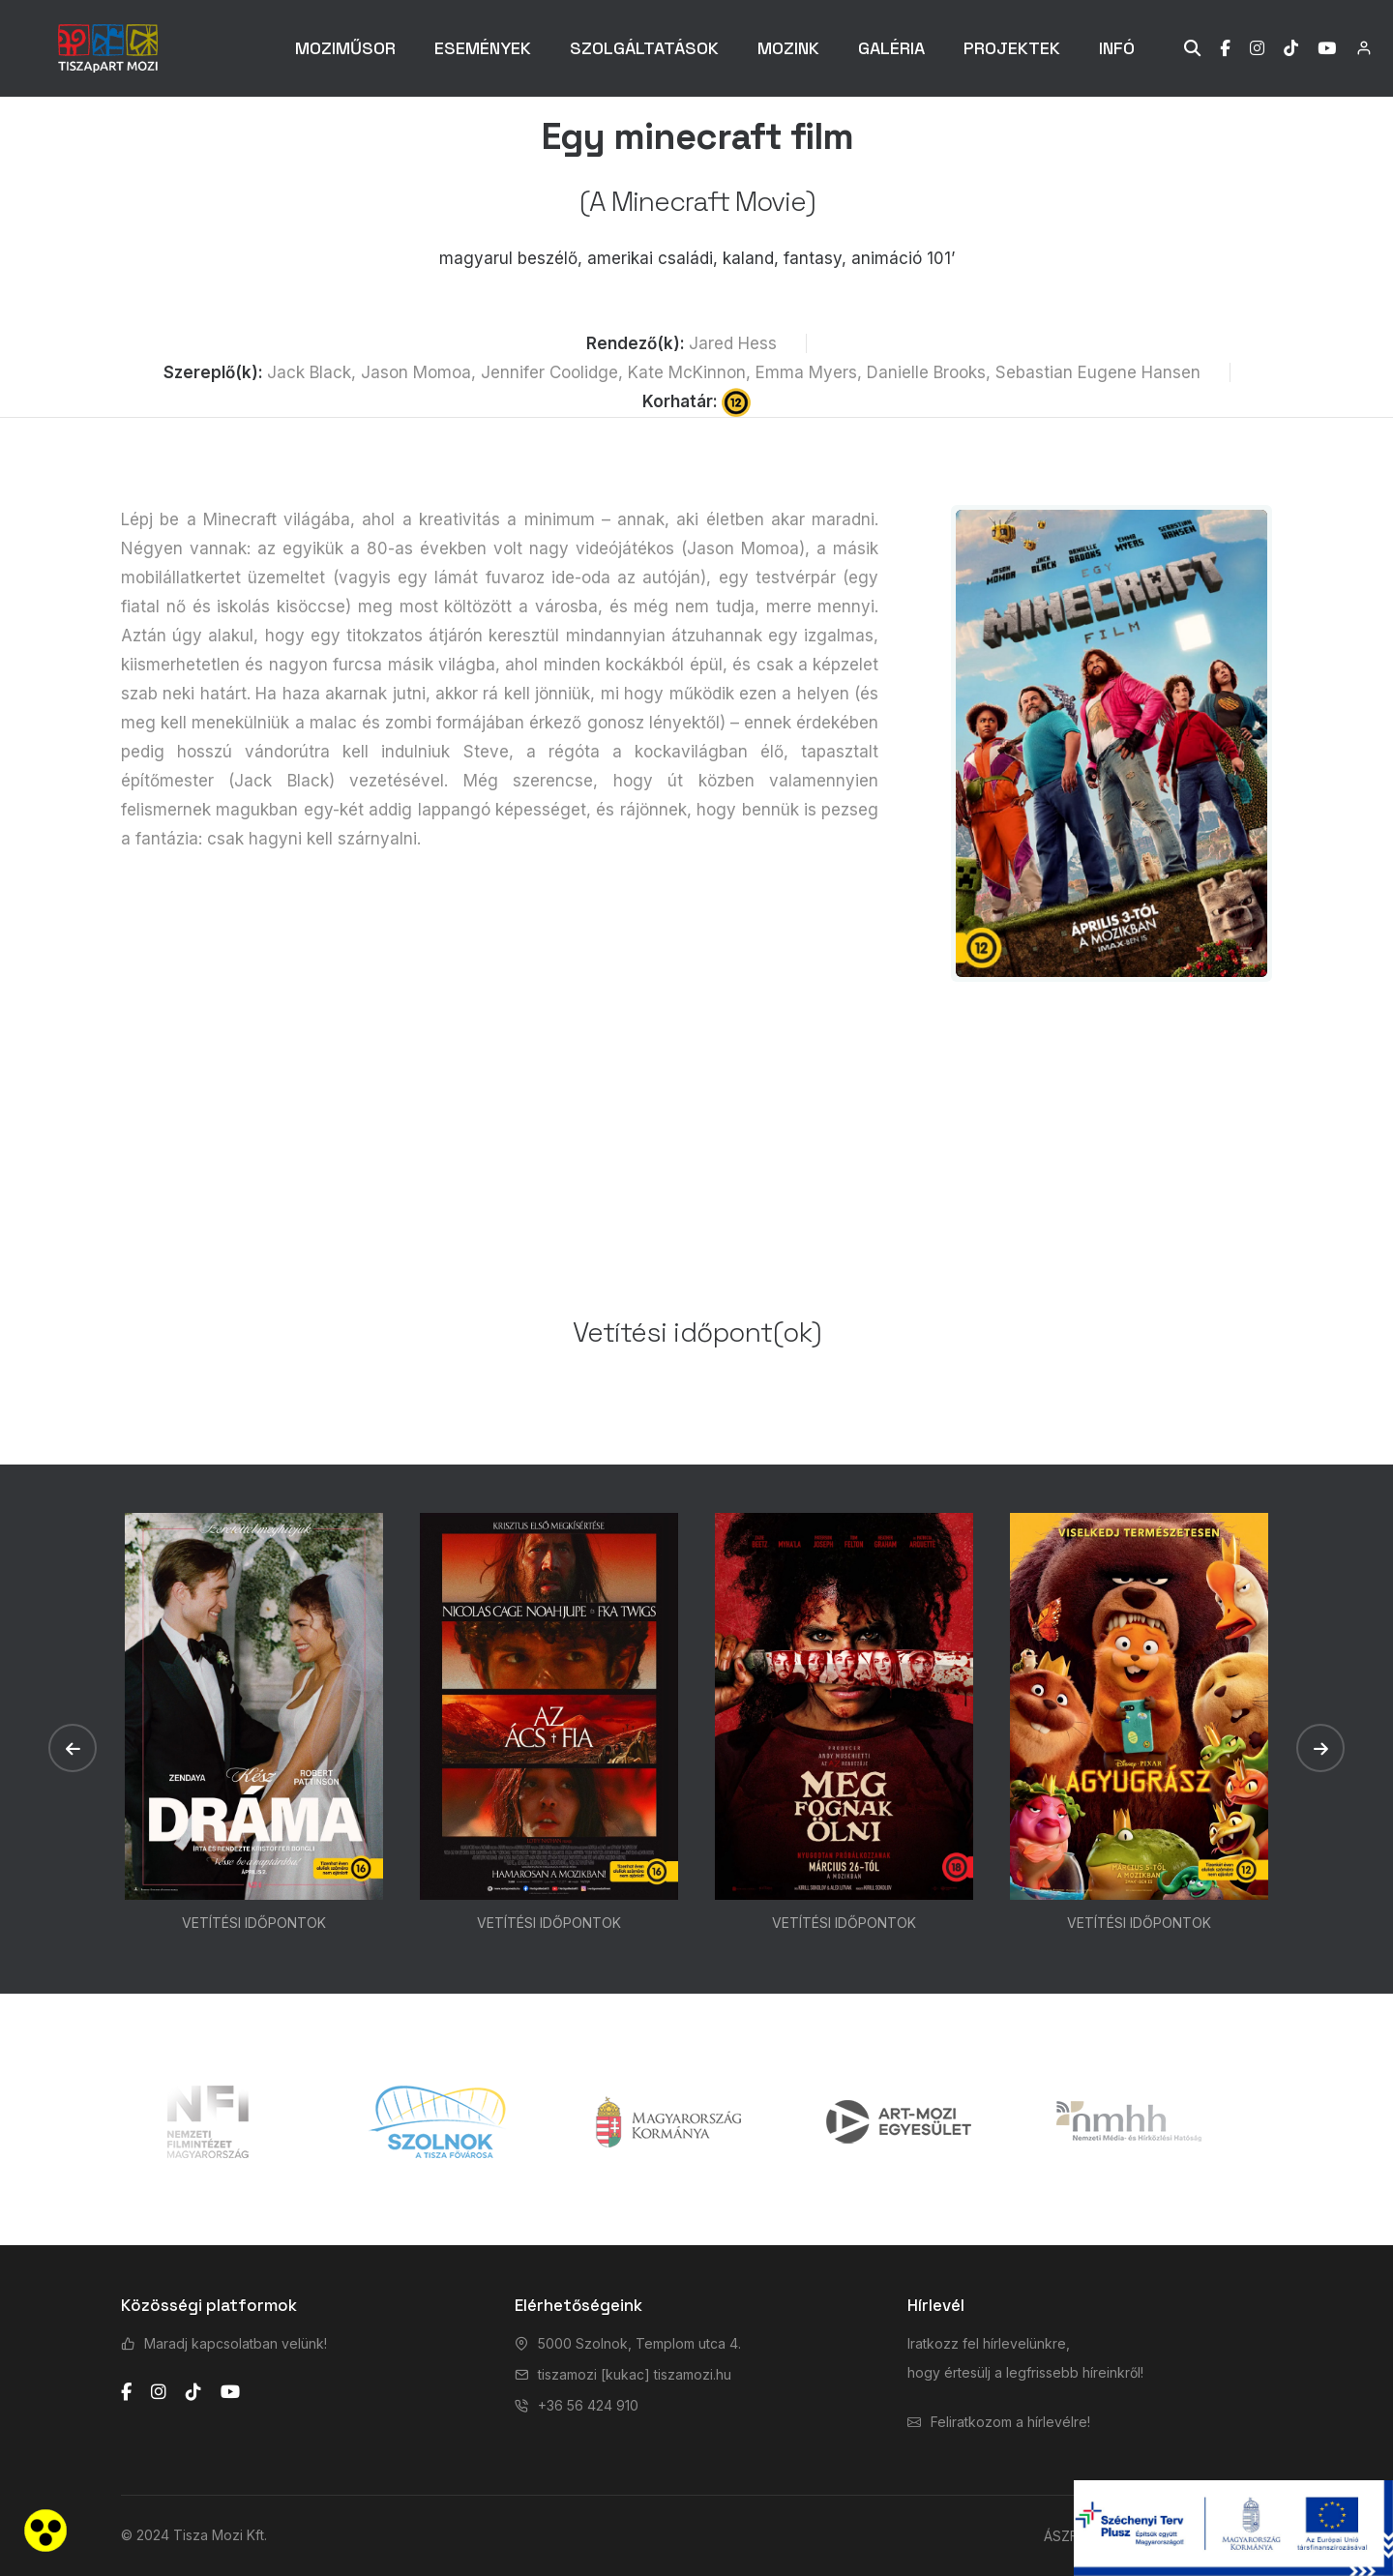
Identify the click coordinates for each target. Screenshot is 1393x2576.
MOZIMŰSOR (345, 48)
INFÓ (1117, 48)
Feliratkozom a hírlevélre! (1010, 2421)
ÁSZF (1061, 2536)
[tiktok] (193, 2392)
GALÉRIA (891, 48)
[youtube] (230, 2392)
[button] (72, 1748)
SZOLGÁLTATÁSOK (644, 48)
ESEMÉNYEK (482, 48)
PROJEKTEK (1011, 48)
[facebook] (126, 2392)
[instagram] (158, 2392)
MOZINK (788, 48)
